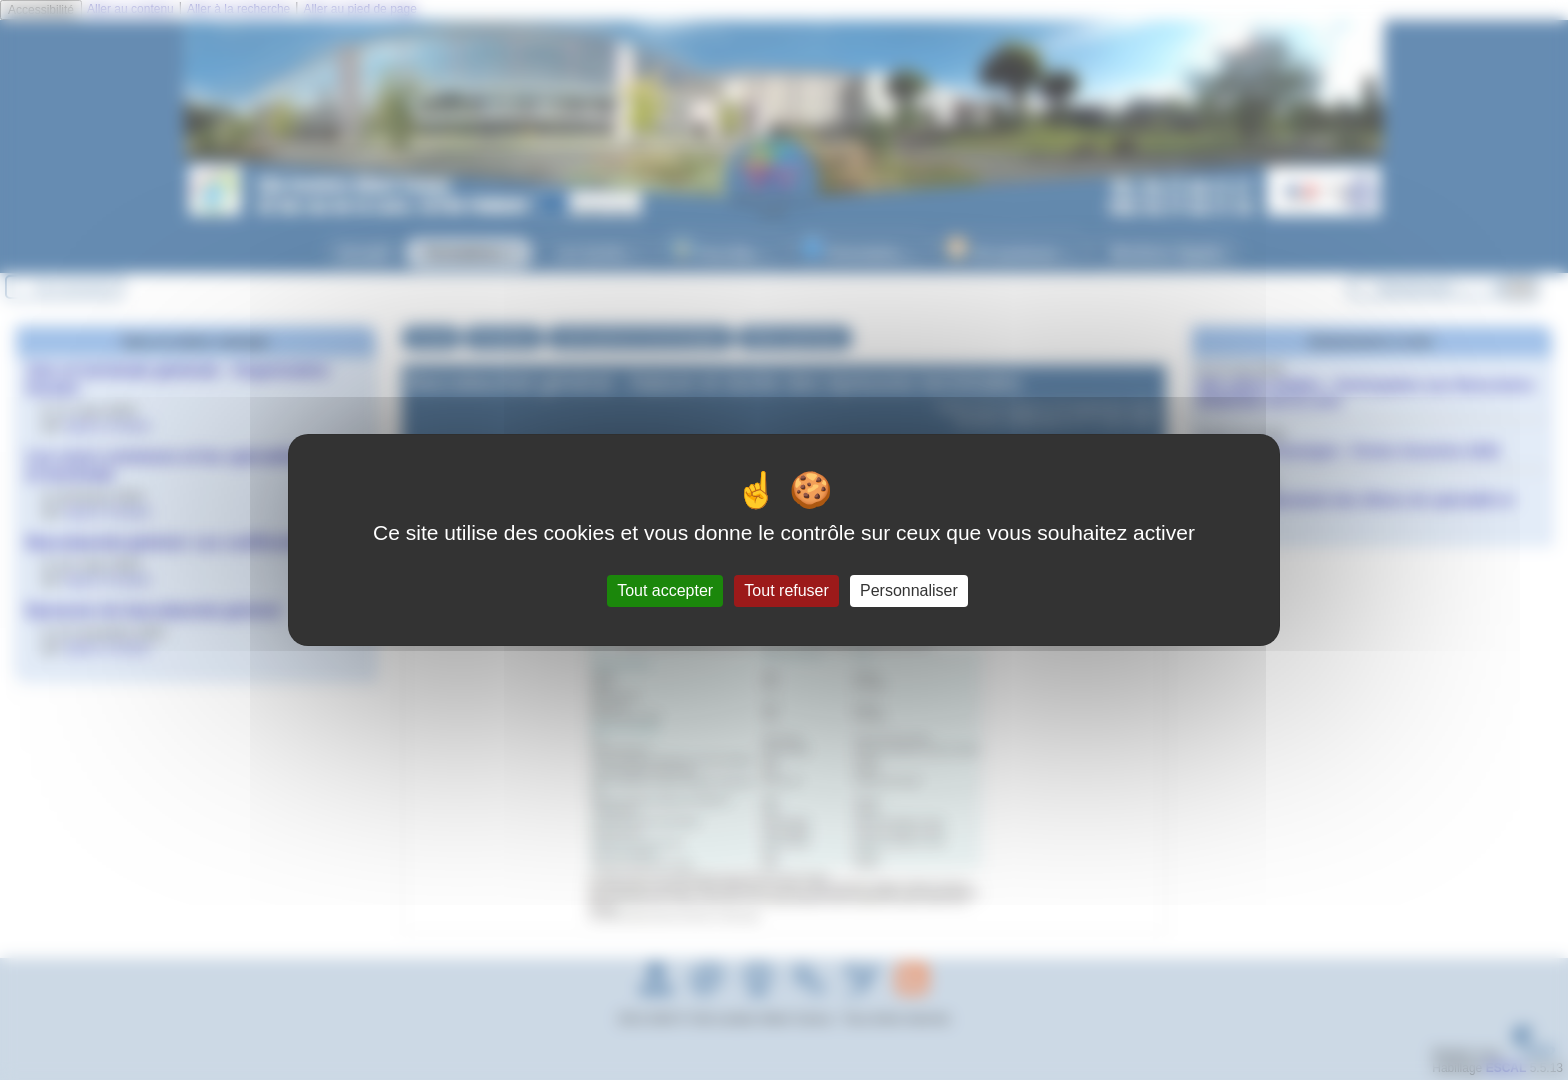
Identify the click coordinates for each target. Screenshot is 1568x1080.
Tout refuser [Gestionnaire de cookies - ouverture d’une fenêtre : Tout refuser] (786, 590)
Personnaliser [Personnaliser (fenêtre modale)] (909, 590)
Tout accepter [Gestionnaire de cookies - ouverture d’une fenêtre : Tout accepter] (665, 590)
